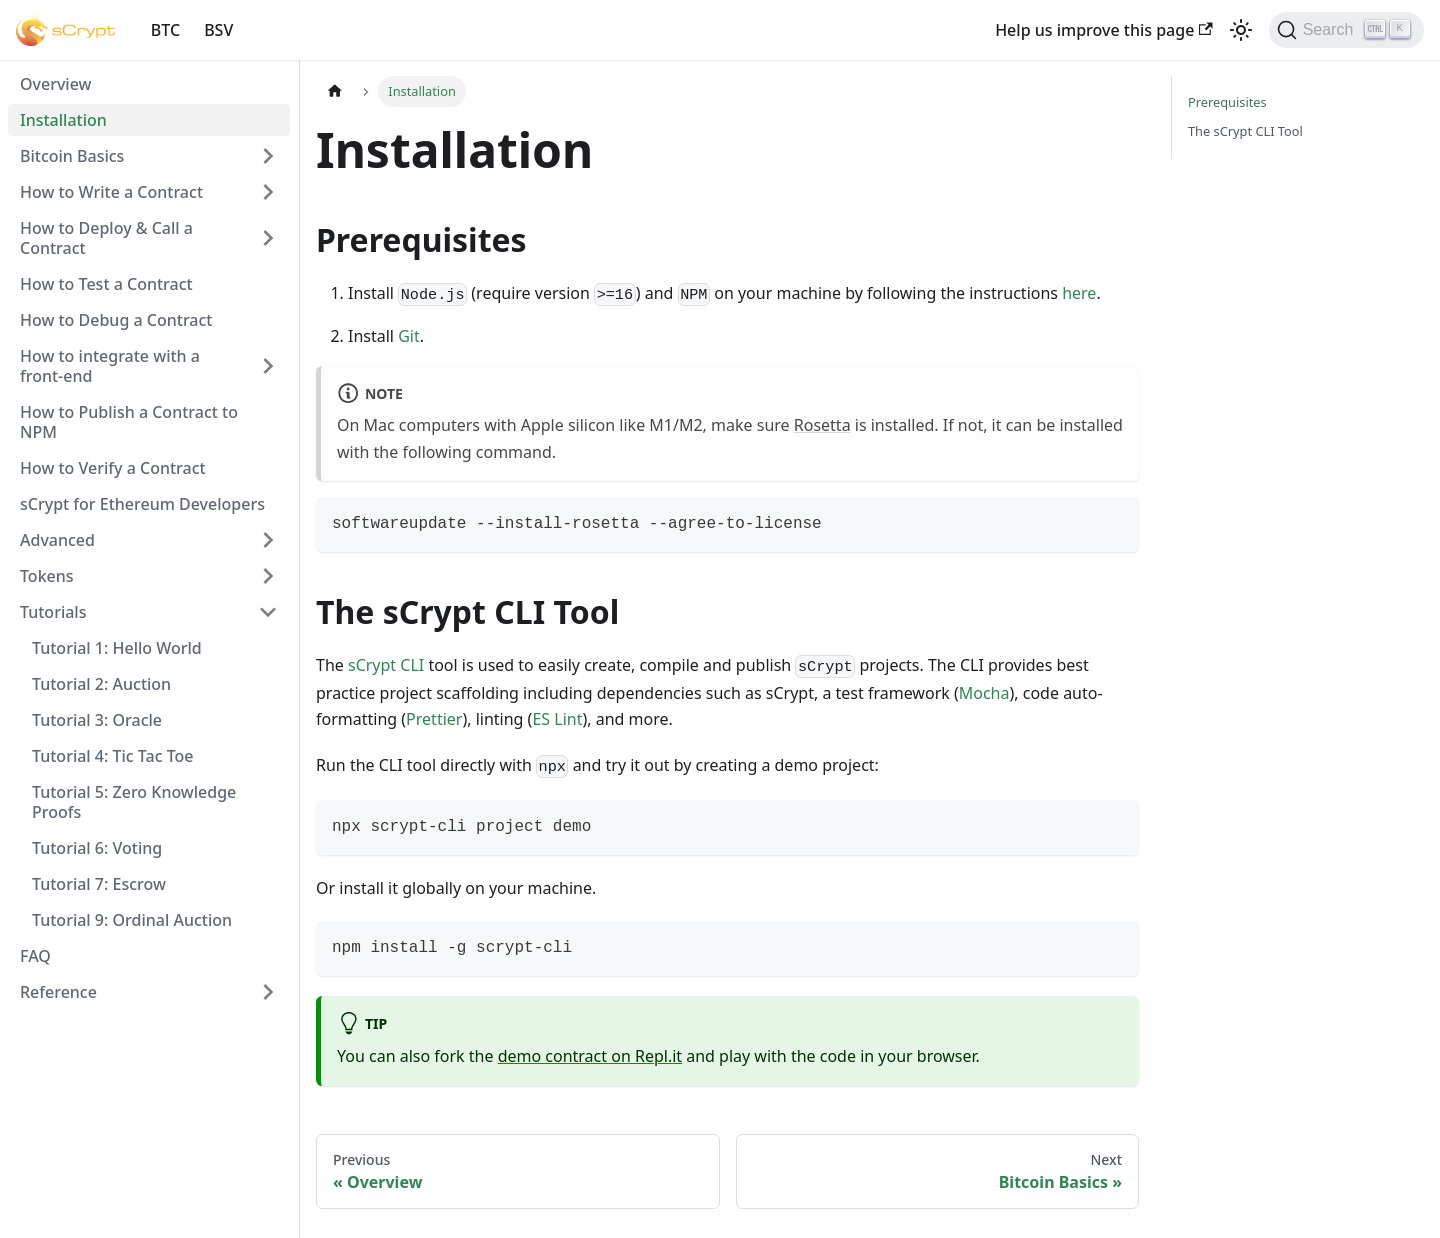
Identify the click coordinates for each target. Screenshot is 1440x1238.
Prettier (434, 719)
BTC (165, 30)
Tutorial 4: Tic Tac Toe (113, 756)
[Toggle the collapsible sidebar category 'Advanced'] (268, 540)
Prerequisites (1227, 102)
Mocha (984, 693)
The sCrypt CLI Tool (1245, 131)
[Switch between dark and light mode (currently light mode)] (1241, 30)
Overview (55, 84)
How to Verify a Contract (113, 468)
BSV (218, 30)
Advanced (57, 540)
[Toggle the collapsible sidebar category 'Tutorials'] (268, 612)
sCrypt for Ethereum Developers (142, 504)
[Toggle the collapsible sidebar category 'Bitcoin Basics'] (268, 156)
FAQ (35, 956)
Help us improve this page (1103, 30)
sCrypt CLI (386, 665)
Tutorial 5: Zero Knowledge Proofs (134, 802)
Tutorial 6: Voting (97, 848)
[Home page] (335, 91)
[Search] (1346, 30)
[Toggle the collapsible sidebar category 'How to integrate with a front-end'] (268, 366)
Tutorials (53, 612)
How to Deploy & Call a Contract (106, 238)
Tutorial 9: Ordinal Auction (132, 920)
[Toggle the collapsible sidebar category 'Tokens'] (268, 576)
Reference (58, 992)
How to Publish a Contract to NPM (129, 422)
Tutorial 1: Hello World (117, 648)
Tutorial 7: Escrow (99, 884)
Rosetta (822, 425)
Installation (63, 120)
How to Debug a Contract (116, 320)
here (1079, 293)
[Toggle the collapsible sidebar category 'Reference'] (268, 992)
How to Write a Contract (111, 192)
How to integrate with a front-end (110, 366)
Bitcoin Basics (72, 156)
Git (409, 336)
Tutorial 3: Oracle (97, 720)
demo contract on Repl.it (590, 1056)
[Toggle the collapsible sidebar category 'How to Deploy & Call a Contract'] (268, 238)
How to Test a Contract (106, 284)
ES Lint (557, 719)
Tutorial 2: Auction (101, 684)
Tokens (47, 576)
